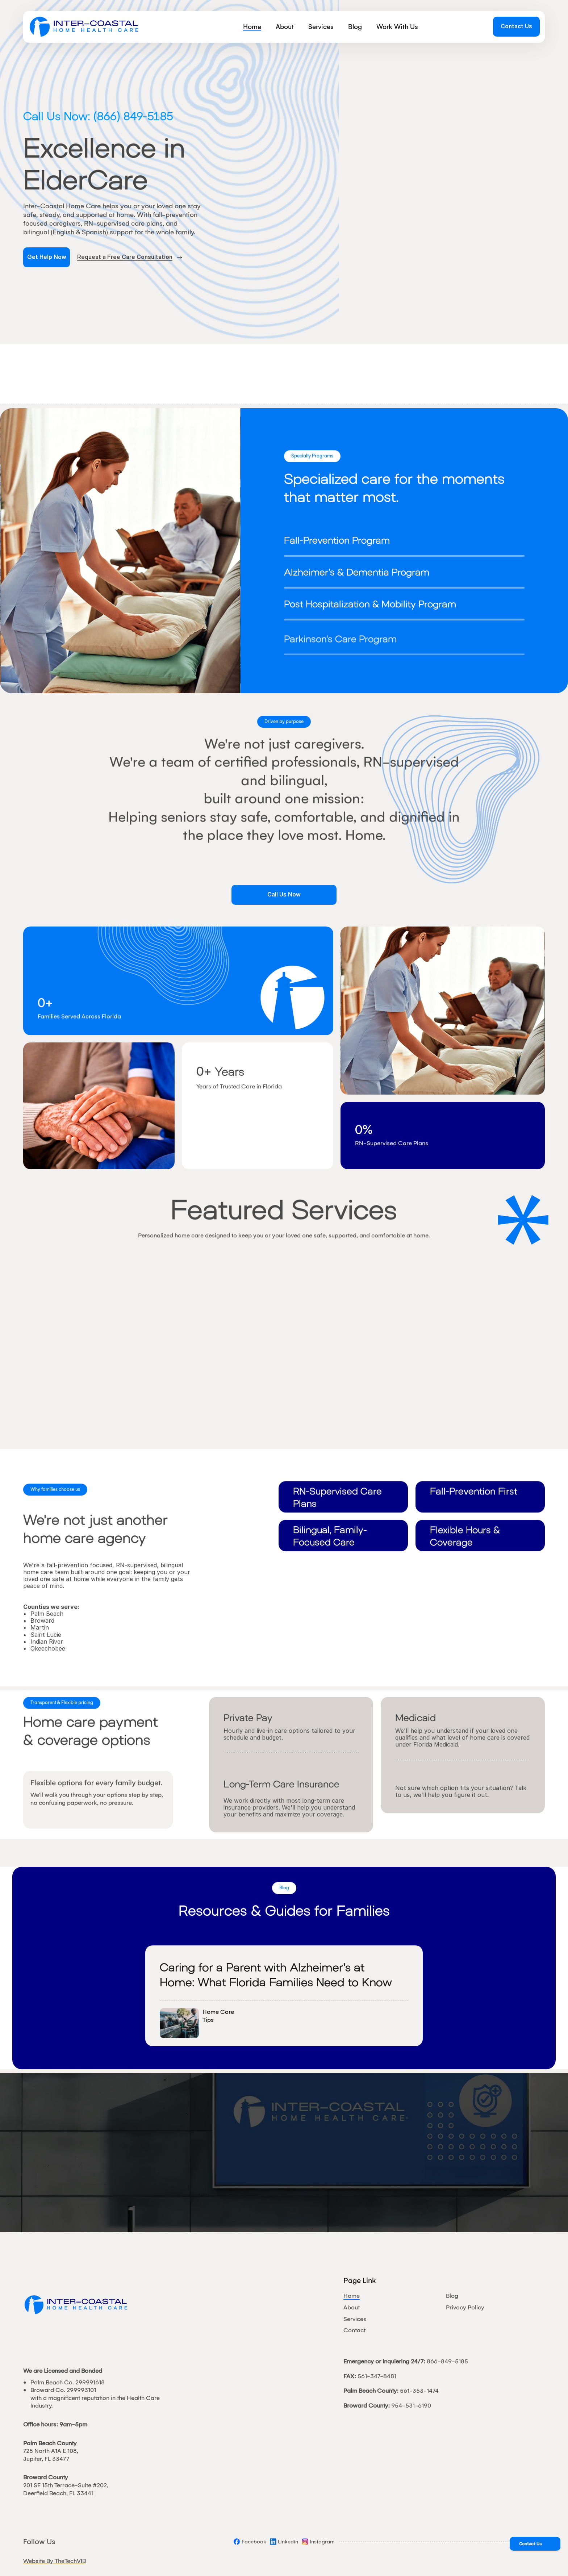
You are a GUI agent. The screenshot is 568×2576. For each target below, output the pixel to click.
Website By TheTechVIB (54, 2561)
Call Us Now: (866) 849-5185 (98, 116)
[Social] (250, 2541)
